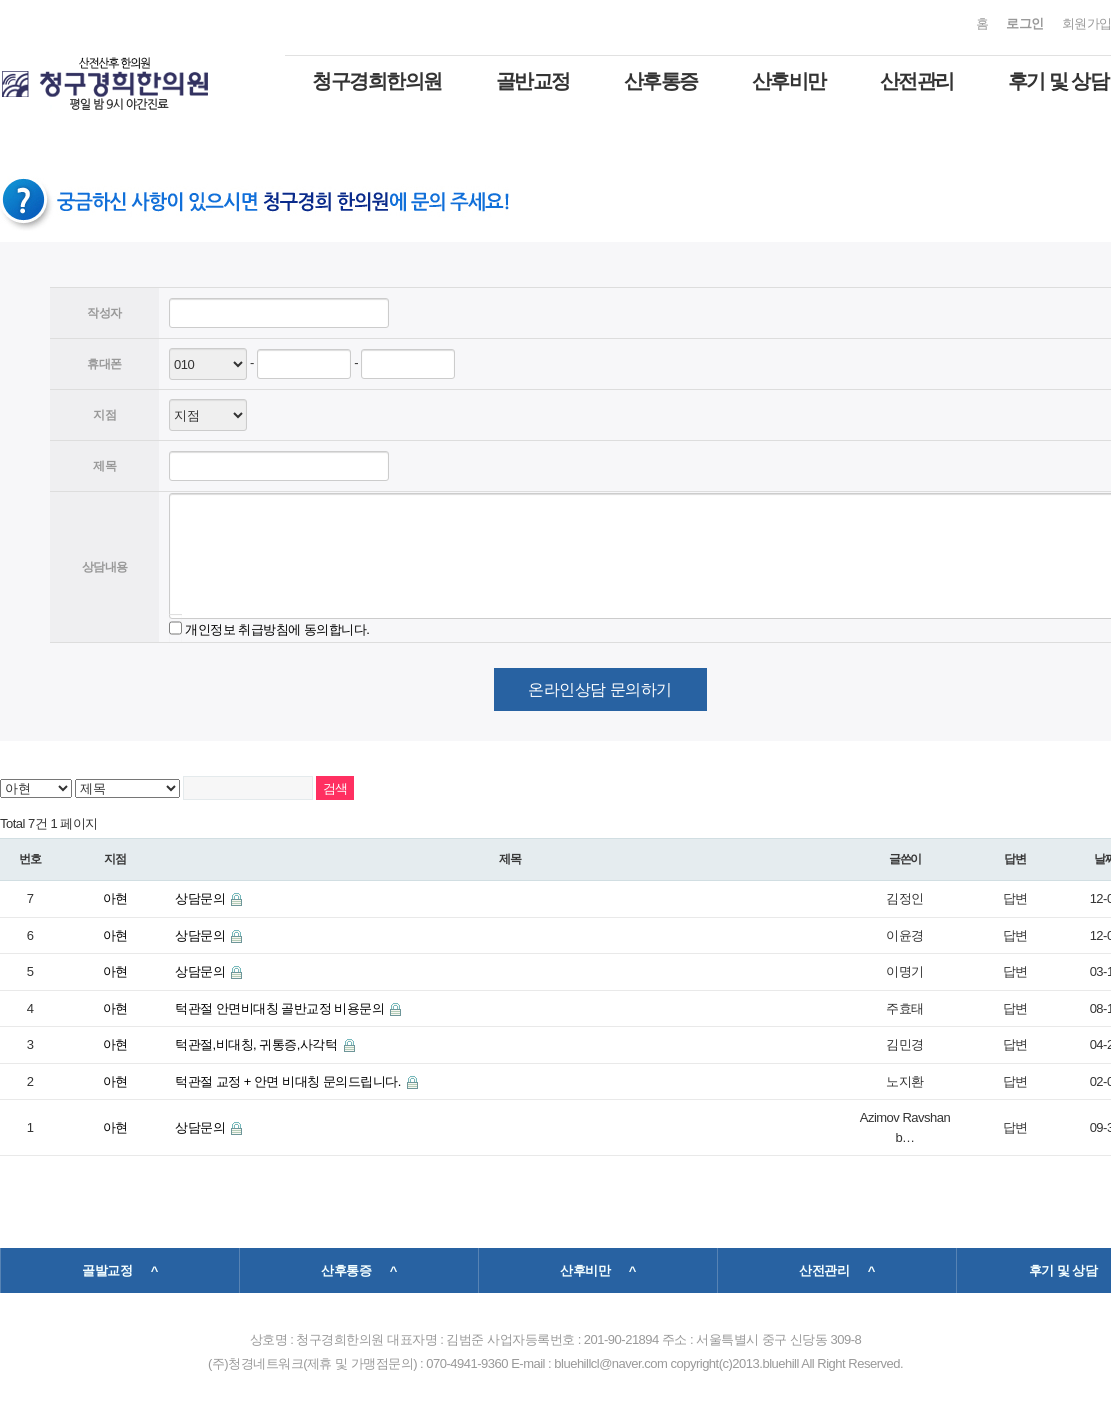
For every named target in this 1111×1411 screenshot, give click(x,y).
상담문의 (201, 898)
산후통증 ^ (359, 1270)
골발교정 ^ (120, 1270)
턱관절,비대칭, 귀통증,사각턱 (258, 1044)
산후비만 (789, 81)
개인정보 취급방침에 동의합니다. (277, 628)
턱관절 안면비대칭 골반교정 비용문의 (281, 1008)
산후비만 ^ (598, 1270)
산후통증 (661, 81)
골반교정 (533, 81)
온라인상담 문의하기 (599, 689)
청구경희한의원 (377, 81)
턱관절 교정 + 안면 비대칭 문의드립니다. (289, 1081)
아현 (115, 898)
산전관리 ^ (837, 1270)
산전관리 (917, 81)
